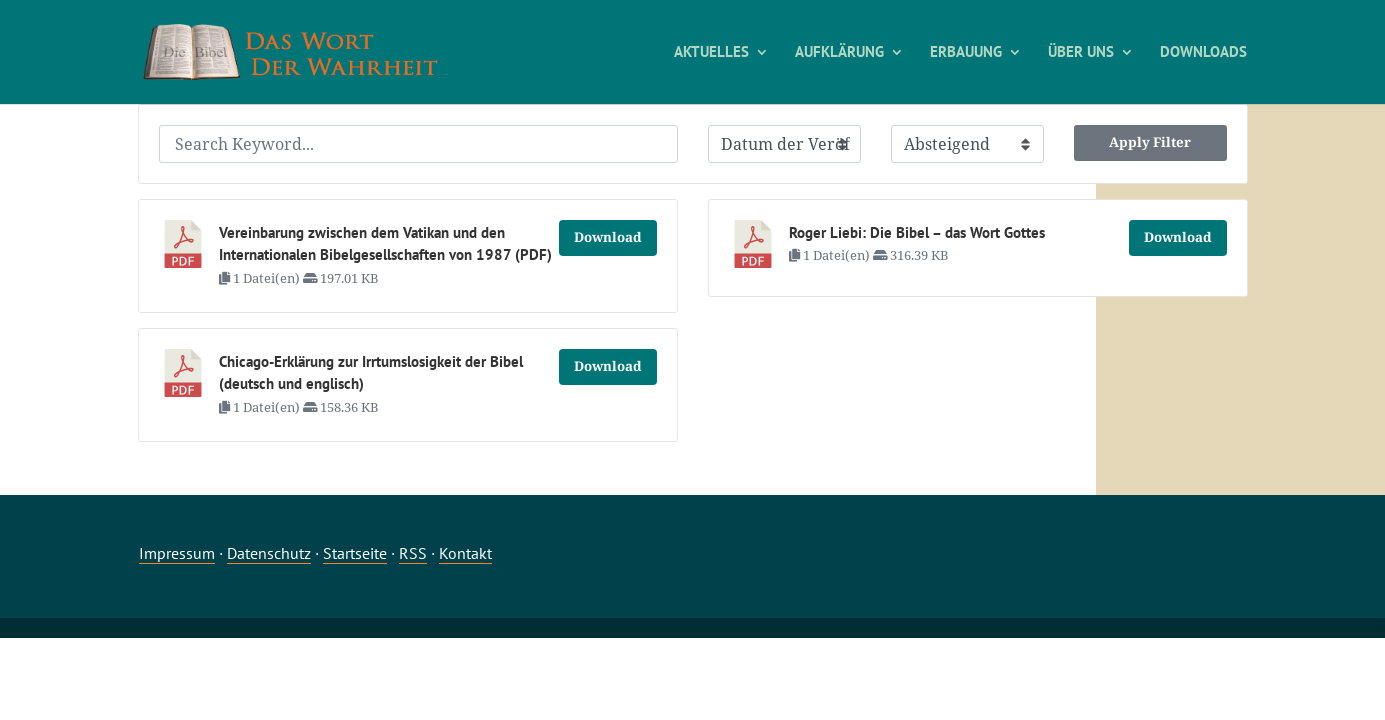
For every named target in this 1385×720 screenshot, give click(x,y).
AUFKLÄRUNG (839, 53)
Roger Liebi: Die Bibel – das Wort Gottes (917, 232)
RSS (413, 553)
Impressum (177, 553)
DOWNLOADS (1203, 53)
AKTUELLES (711, 53)
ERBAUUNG (966, 53)
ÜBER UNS (1081, 53)
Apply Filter (1150, 142)
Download (608, 237)
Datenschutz (269, 553)
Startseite (355, 553)
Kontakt (465, 553)
